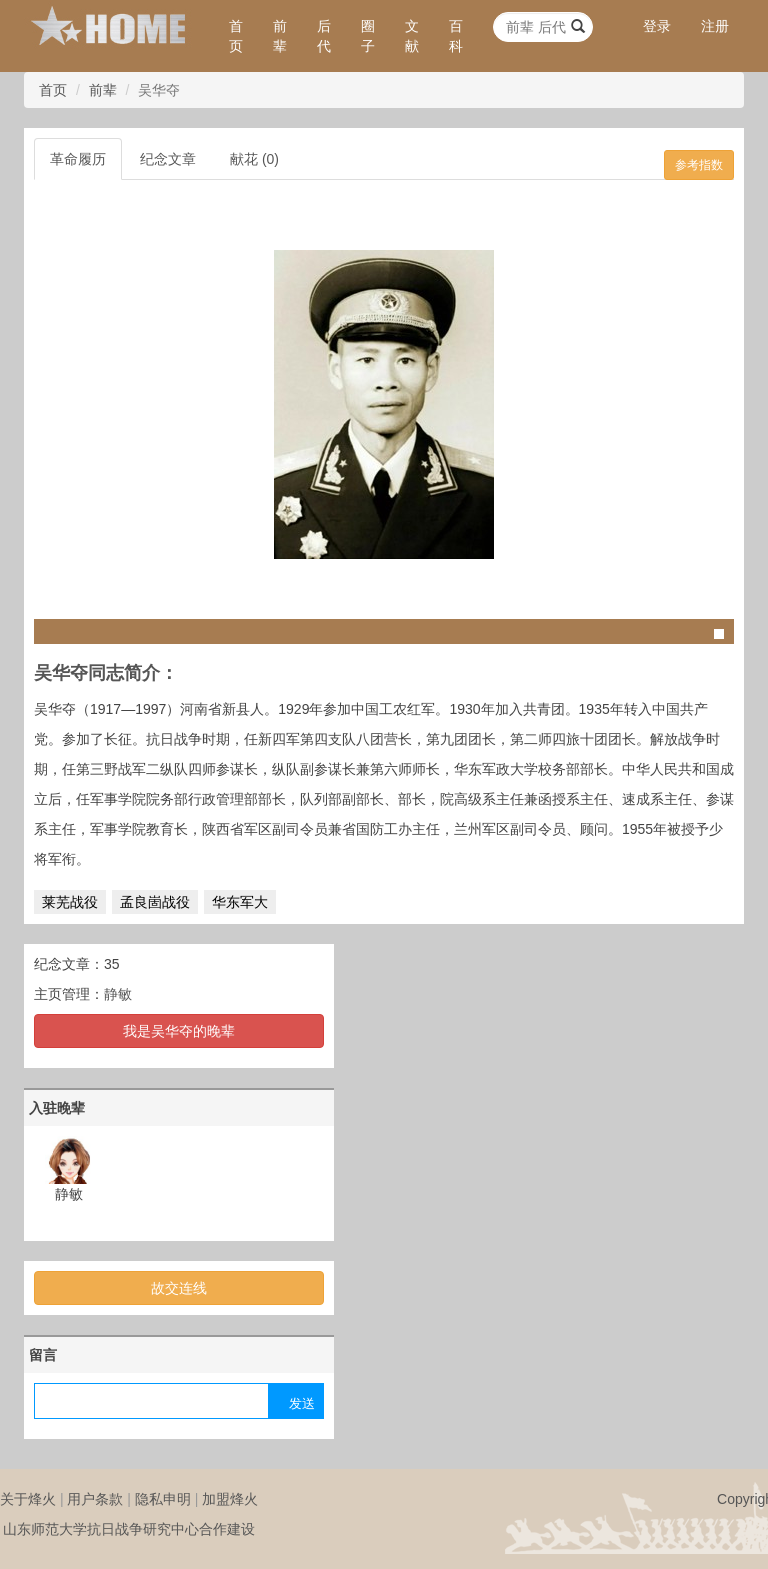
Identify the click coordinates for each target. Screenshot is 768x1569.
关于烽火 (28, 1499)
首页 (236, 36)
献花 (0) (254, 159)
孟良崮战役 (155, 902)
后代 (324, 36)
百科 (456, 36)
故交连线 (179, 1288)
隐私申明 (163, 1499)
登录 (657, 26)
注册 (715, 26)
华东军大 (240, 902)
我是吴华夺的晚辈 (179, 1031)
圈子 (368, 36)
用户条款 (95, 1499)
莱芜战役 (70, 902)
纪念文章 (168, 159)
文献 (412, 36)
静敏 (118, 994)
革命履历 (78, 159)
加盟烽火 (230, 1499)
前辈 (280, 36)
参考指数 (699, 165)
